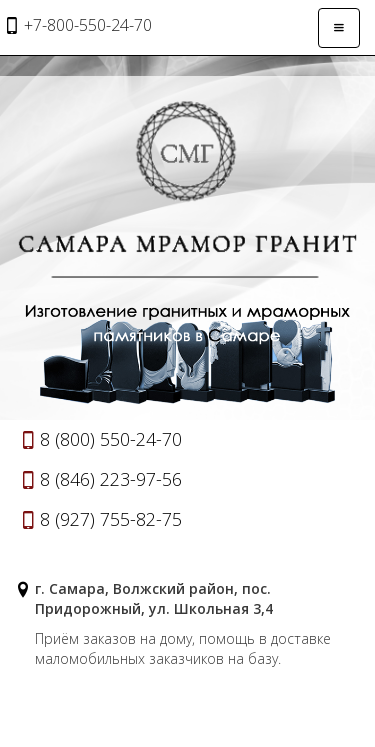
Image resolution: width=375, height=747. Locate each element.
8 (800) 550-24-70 (111, 439)
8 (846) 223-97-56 (111, 479)
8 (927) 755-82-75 (111, 519)
